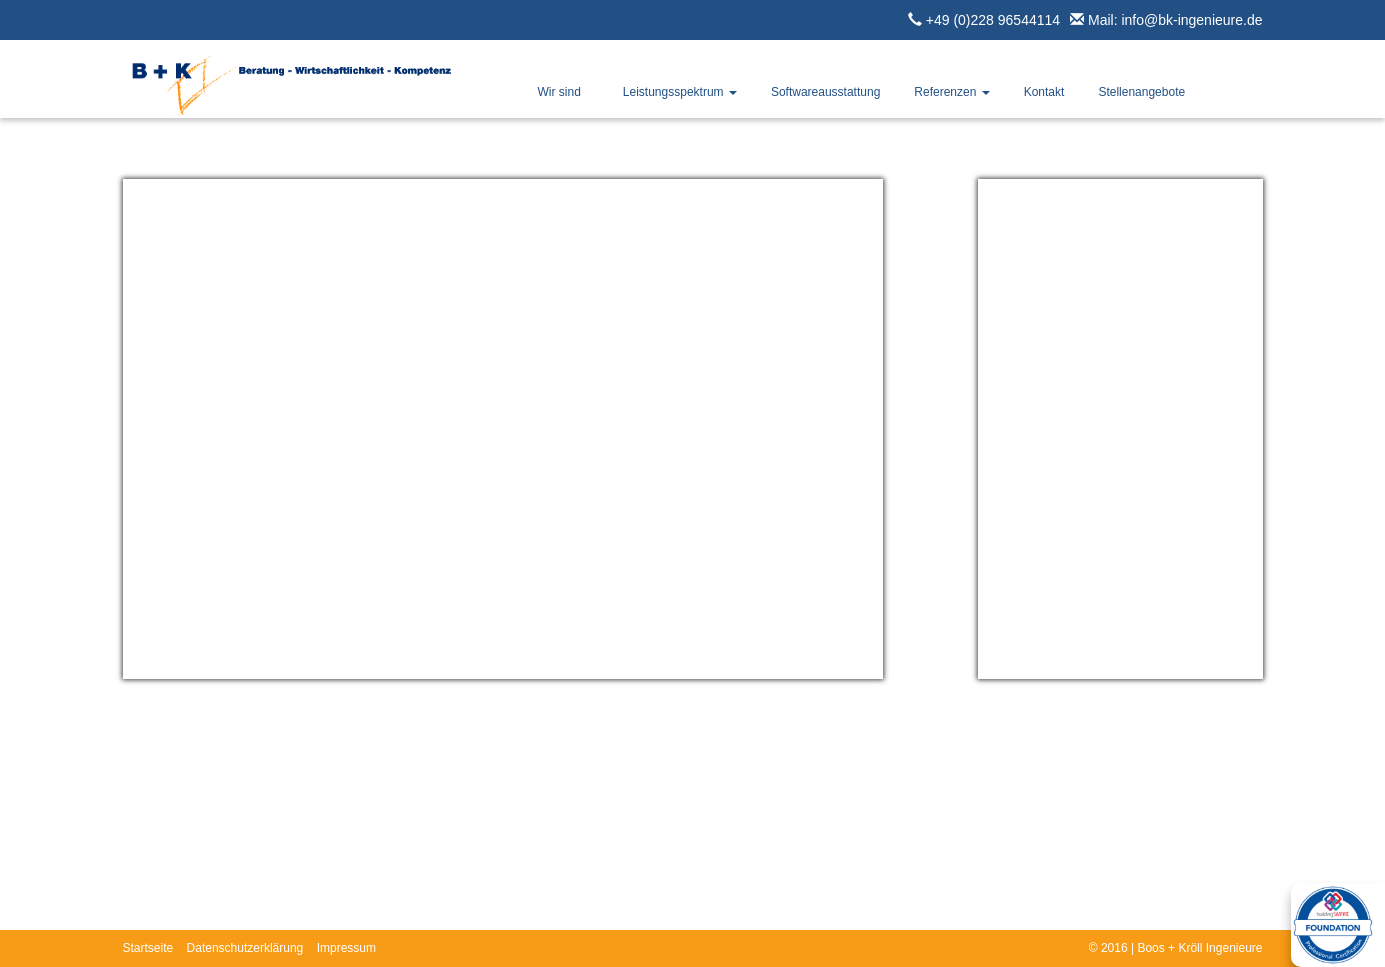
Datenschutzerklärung (245, 948)
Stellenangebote (1141, 92)
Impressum (346, 948)
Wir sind (559, 92)
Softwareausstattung (825, 92)
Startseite (148, 948)
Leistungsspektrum (680, 92)
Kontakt (1044, 92)
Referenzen (951, 92)
